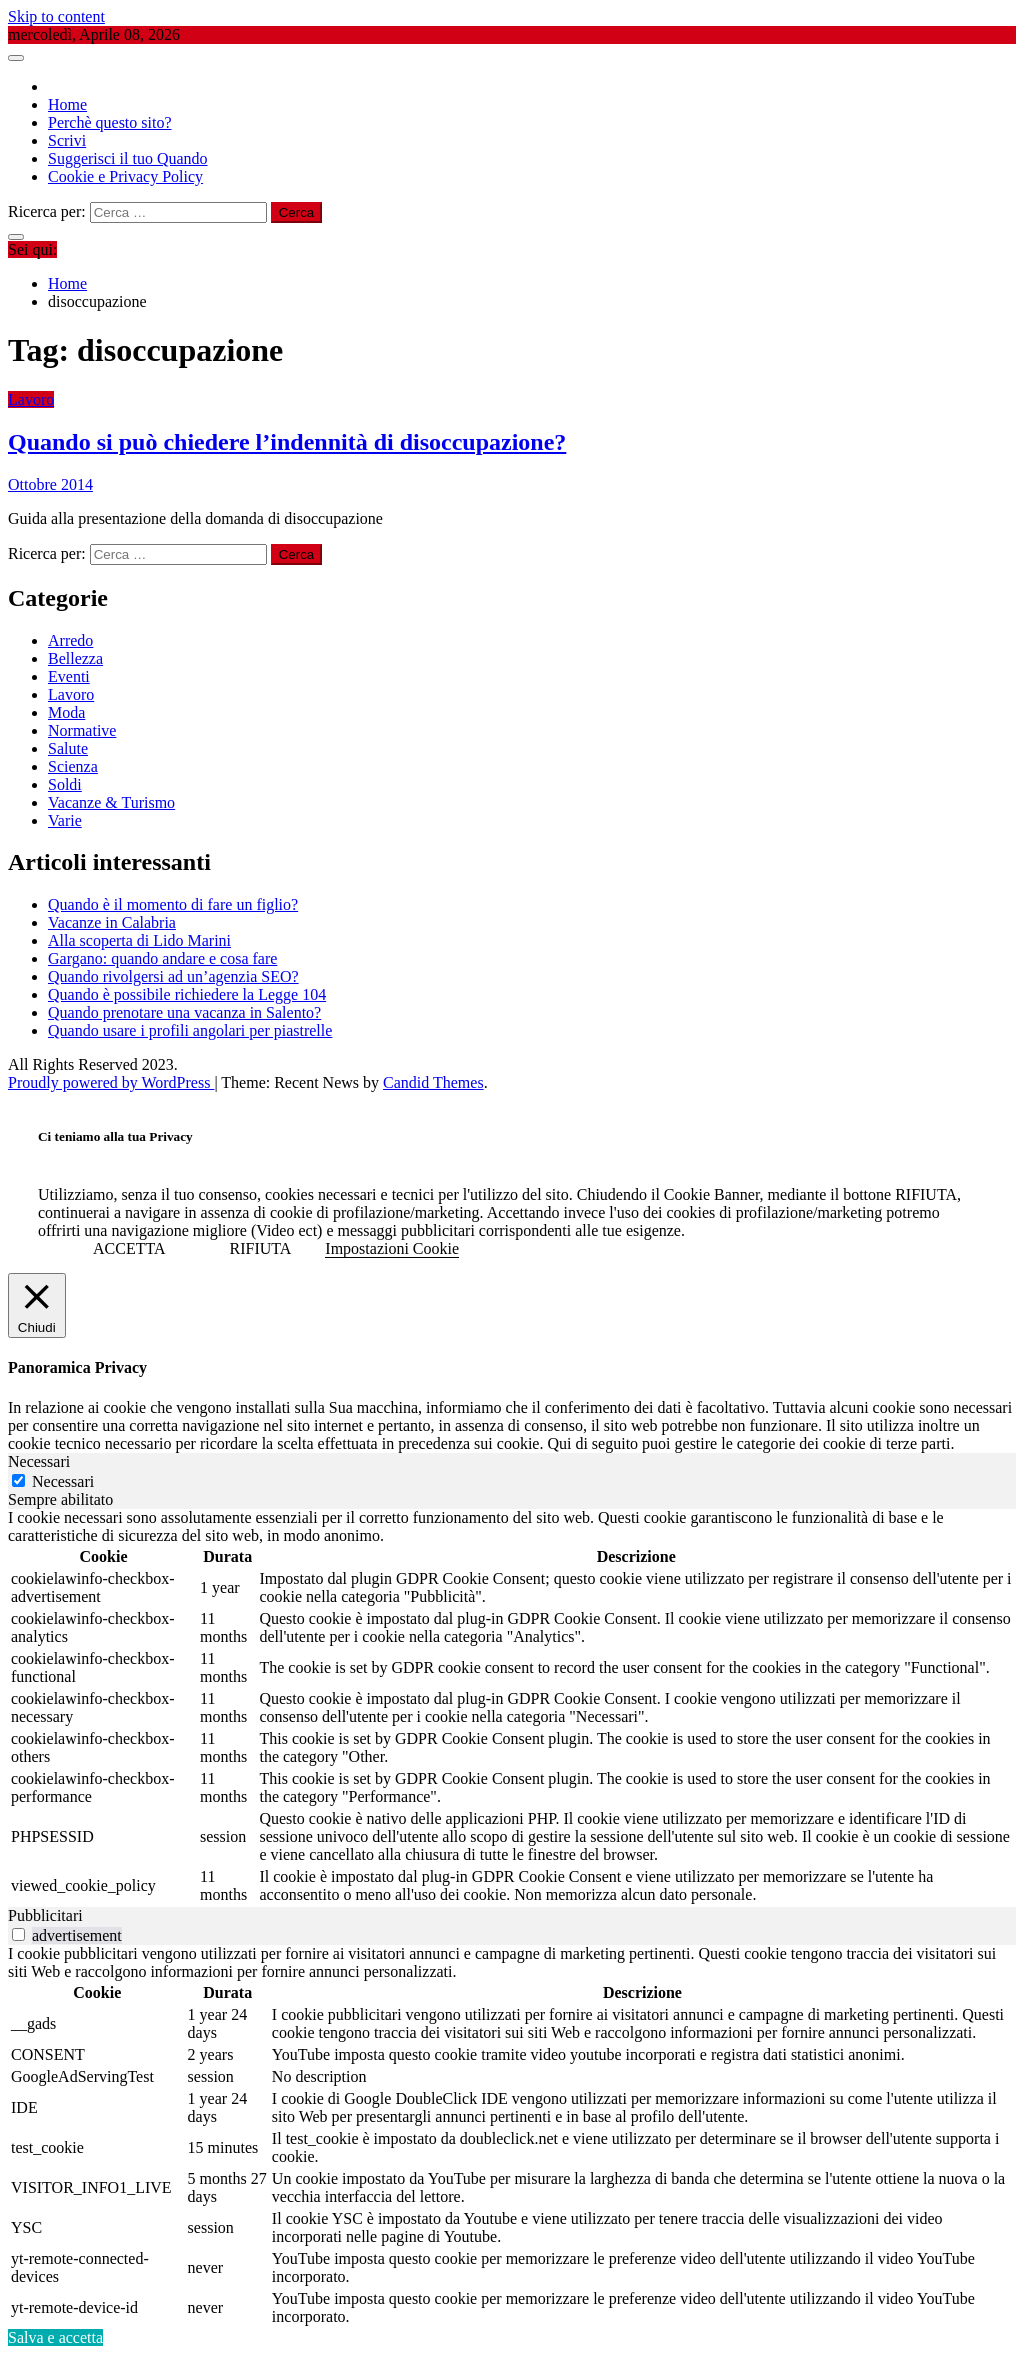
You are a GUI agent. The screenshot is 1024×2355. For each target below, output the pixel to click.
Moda (66, 712)
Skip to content (56, 16)
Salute (68, 748)
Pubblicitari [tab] (45, 1915)
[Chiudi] (37, 1306)
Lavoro (31, 399)
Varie (65, 820)
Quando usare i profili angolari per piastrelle (190, 1030)
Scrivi (67, 140)
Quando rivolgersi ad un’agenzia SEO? (173, 976)
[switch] (18, 1934)
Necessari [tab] (39, 1461)
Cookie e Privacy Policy (125, 176)
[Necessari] (18, 1480)
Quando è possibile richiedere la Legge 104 (187, 994)
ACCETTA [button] (129, 1248)
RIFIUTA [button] (261, 1248)
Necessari (63, 1481)
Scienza (73, 766)
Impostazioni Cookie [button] (392, 1248)
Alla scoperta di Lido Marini (139, 940)
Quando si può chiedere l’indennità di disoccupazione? (287, 442)
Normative (82, 730)
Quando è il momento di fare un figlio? (173, 904)
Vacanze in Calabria (112, 922)
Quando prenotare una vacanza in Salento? (184, 1012)
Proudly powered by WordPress (111, 1082)
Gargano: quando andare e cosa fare (162, 958)
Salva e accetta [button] (55, 2337)
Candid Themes (433, 1082)
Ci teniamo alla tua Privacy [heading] (115, 1136)
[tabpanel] (512, 1708)
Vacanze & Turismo (111, 802)
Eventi (69, 676)
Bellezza (75, 658)
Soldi (65, 784)
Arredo (70, 640)
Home (67, 104)
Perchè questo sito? (110, 122)
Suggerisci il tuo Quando (128, 158)
